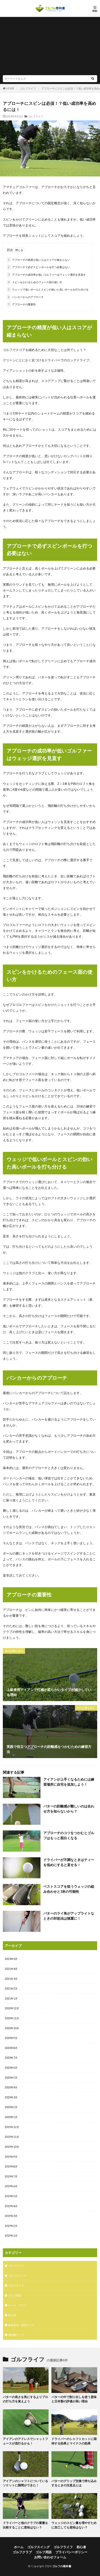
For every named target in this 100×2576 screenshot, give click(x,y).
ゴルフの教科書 (61, 2566)
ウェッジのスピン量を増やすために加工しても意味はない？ (74, 2525)
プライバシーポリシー (71, 2552)
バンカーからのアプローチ (25, 297)
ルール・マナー (17, 2305)
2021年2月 (11, 1988)
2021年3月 (11, 1978)
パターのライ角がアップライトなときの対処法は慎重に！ (68, 1915)
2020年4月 (11, 2087)
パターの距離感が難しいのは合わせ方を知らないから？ (68, 1808)
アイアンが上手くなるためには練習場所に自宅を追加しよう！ (68, 1781)
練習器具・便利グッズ (21, 2325)
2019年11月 (12, 2136)
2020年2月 (11, 2107)
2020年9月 (11, 2038)
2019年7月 (11, 2176)
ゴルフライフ (28, 88)
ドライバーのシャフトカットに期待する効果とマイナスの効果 (74, 2441)
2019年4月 (11, 2206)
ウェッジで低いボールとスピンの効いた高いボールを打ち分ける (48, 289)
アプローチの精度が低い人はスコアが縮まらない (38, 260)
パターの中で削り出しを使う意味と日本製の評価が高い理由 (74, 2399)
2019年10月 (12, 2146)
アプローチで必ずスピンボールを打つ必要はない (38, 267)
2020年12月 (12, 2008)
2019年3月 (11, 2215)
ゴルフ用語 (14, 2295)
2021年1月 (11, 1998)
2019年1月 (11, 2235)
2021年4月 (11, 1968)
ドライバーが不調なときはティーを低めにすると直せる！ (68, 1862)
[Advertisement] (50, 47)
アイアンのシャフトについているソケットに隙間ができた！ (25, 2483)
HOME (10, 88)
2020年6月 (11, 2067)
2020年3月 (11, 2097)
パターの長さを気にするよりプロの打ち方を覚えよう (25, 2399)
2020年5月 (11, 2077)
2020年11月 (12, 2018)
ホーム (19, 2547)
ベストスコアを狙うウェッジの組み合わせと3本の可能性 (68, 1889)
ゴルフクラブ (16, 2265)
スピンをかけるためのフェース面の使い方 (34, 282)
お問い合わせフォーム (50, 2557)
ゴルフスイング (17, 2275)
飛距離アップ (16, 2334)
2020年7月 (11, 2057)
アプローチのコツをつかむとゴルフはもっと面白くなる (68, 1835)
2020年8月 (11, 2047)
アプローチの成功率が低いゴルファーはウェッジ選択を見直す (46, 274)
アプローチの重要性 (21, 304)
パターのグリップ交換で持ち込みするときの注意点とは (74, 2483)
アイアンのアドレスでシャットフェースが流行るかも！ (25, 2441)
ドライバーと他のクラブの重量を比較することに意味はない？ (25, 2525)
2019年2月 (11, 2225)
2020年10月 (12, 2028)
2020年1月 (11, 2117)
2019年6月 (11, 2186)
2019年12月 (12, 2127)
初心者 (12, 2315)
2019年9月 (11, 2156)
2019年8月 (11, 2166)
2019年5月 (11, 2196)
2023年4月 (11, 1958)
